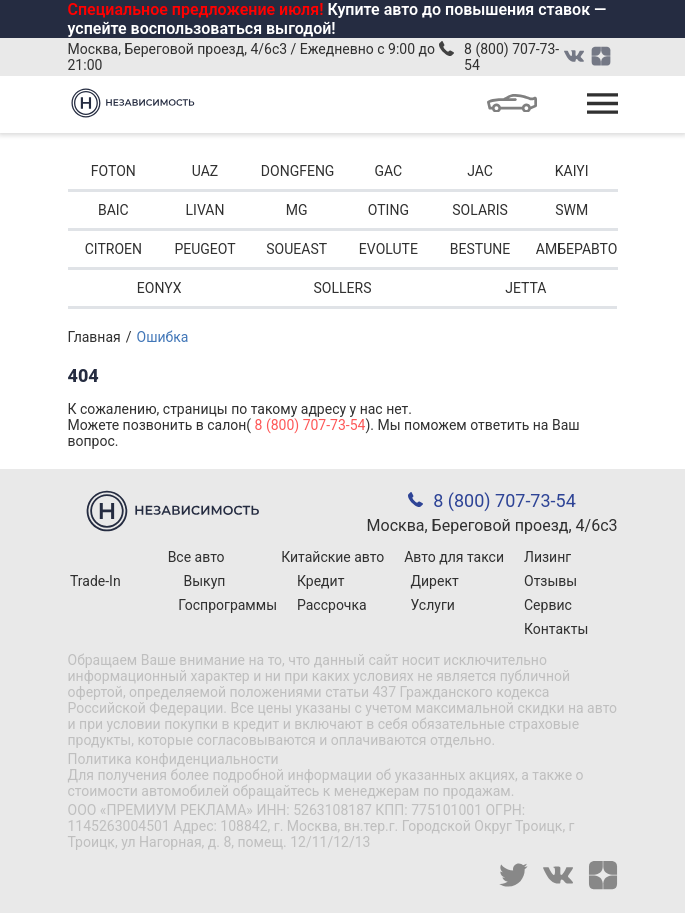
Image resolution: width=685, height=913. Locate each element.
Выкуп (205, 581)
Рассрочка (332, 605)
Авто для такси (454, 557)
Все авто (196, 557)
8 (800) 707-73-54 (511, 57)
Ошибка (163, 337)
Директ (435, 581)
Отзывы (550, 581)
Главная (94, 337)
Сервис (548, 605)
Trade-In (95, 581)
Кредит (320, 581)
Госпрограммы (227, 605)
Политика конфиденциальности (173, 759)
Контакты (556, 629)
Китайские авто (332, 557)
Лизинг (547, 557)
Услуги (433, 605)
